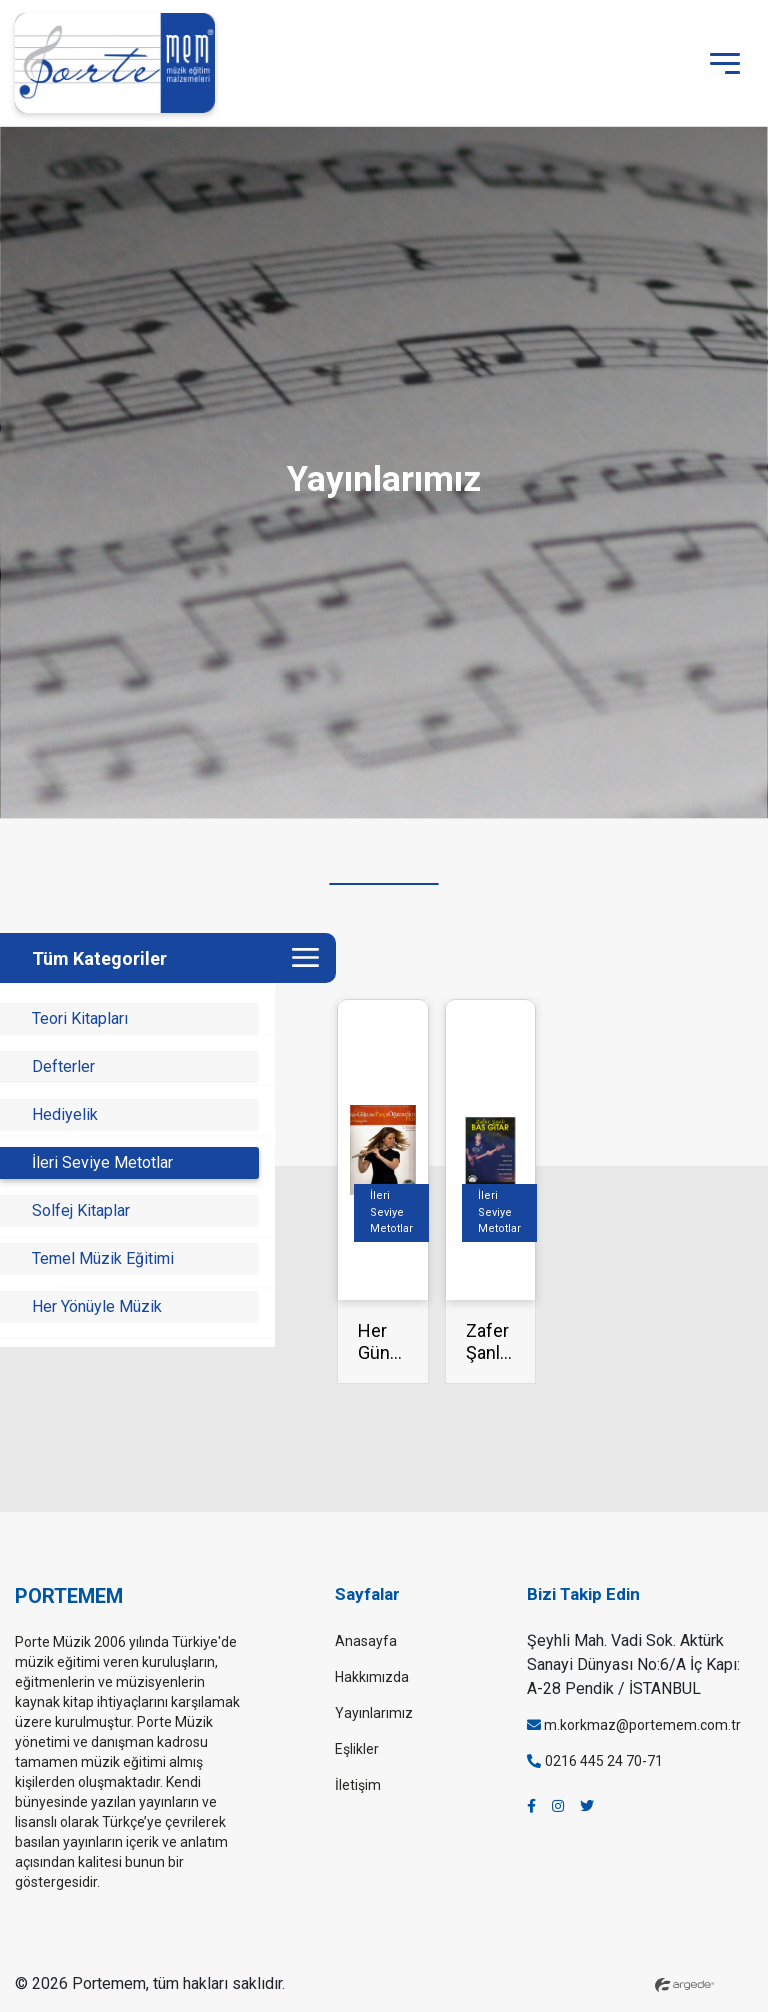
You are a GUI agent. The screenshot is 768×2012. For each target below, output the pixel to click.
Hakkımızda (372, 1677)
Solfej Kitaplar (81, 1210)
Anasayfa (366, 1641)
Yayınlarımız (374, 1713)
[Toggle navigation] (725, 63)
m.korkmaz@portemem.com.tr (634, 1725)
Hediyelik (65, 1114)
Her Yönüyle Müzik (97, 1306)
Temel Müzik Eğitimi (103, 1258)
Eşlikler (357, 1749)
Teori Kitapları (80, 1018)
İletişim (358, 1785)
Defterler (63, 1066)
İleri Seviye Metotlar (102, 1162)
